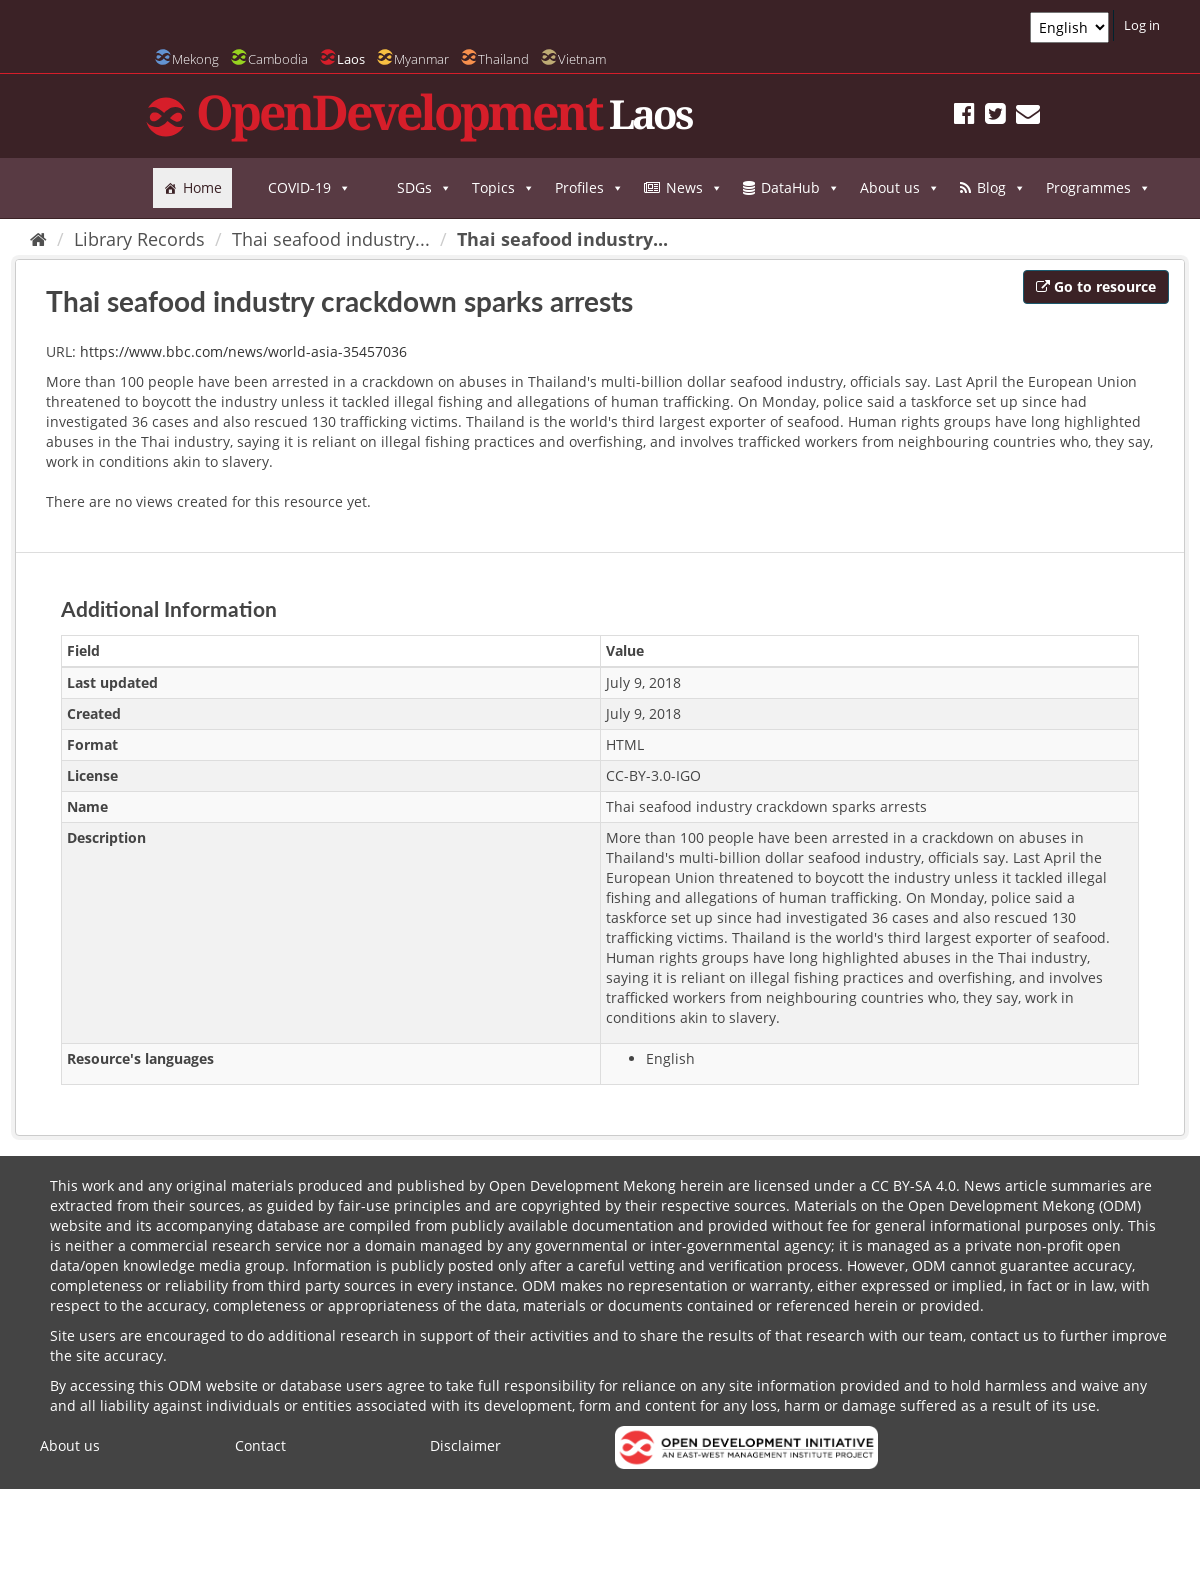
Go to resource (1096, 286)
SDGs (424, 188)
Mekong (195, 59)
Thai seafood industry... (331, 239)
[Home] (38, 239)
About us (900, 188)
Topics (503, 188)
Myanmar (421, 59)
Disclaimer (465, 1445)
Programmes (1098, 188)
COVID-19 (309, 188)
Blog (1001, 188)
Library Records (139, 239)
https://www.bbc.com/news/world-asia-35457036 (243, 351)
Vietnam (582, 59)
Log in (1142, 25)
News (694, 188)
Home (202, 187)
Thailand (503, 59)
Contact (260, 1445)
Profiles (589, 188)
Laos (351, 59)
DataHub (800, 188)
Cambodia (278, 59)
